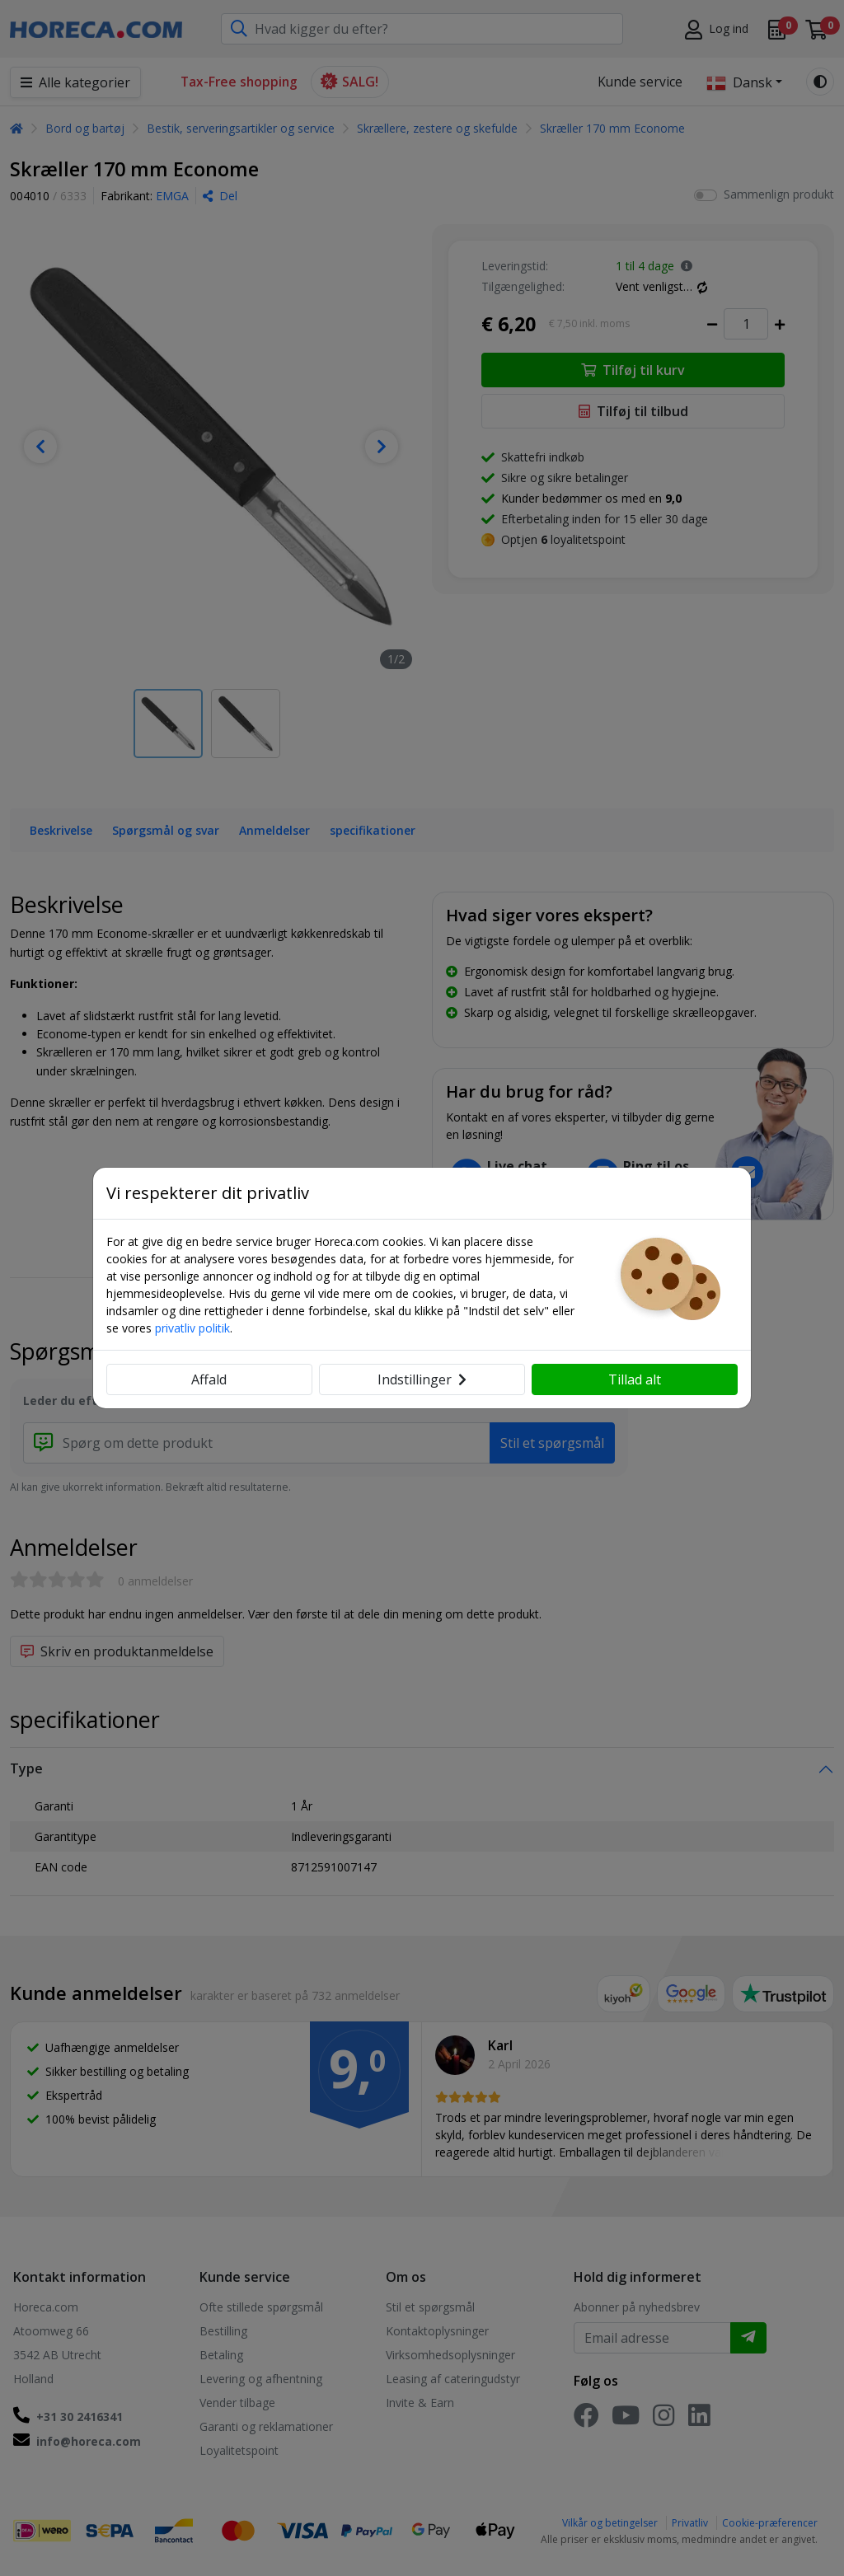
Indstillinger (422, 1379)
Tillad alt (634, 1379)
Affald (209, 1379)
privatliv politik (192, 1328)
